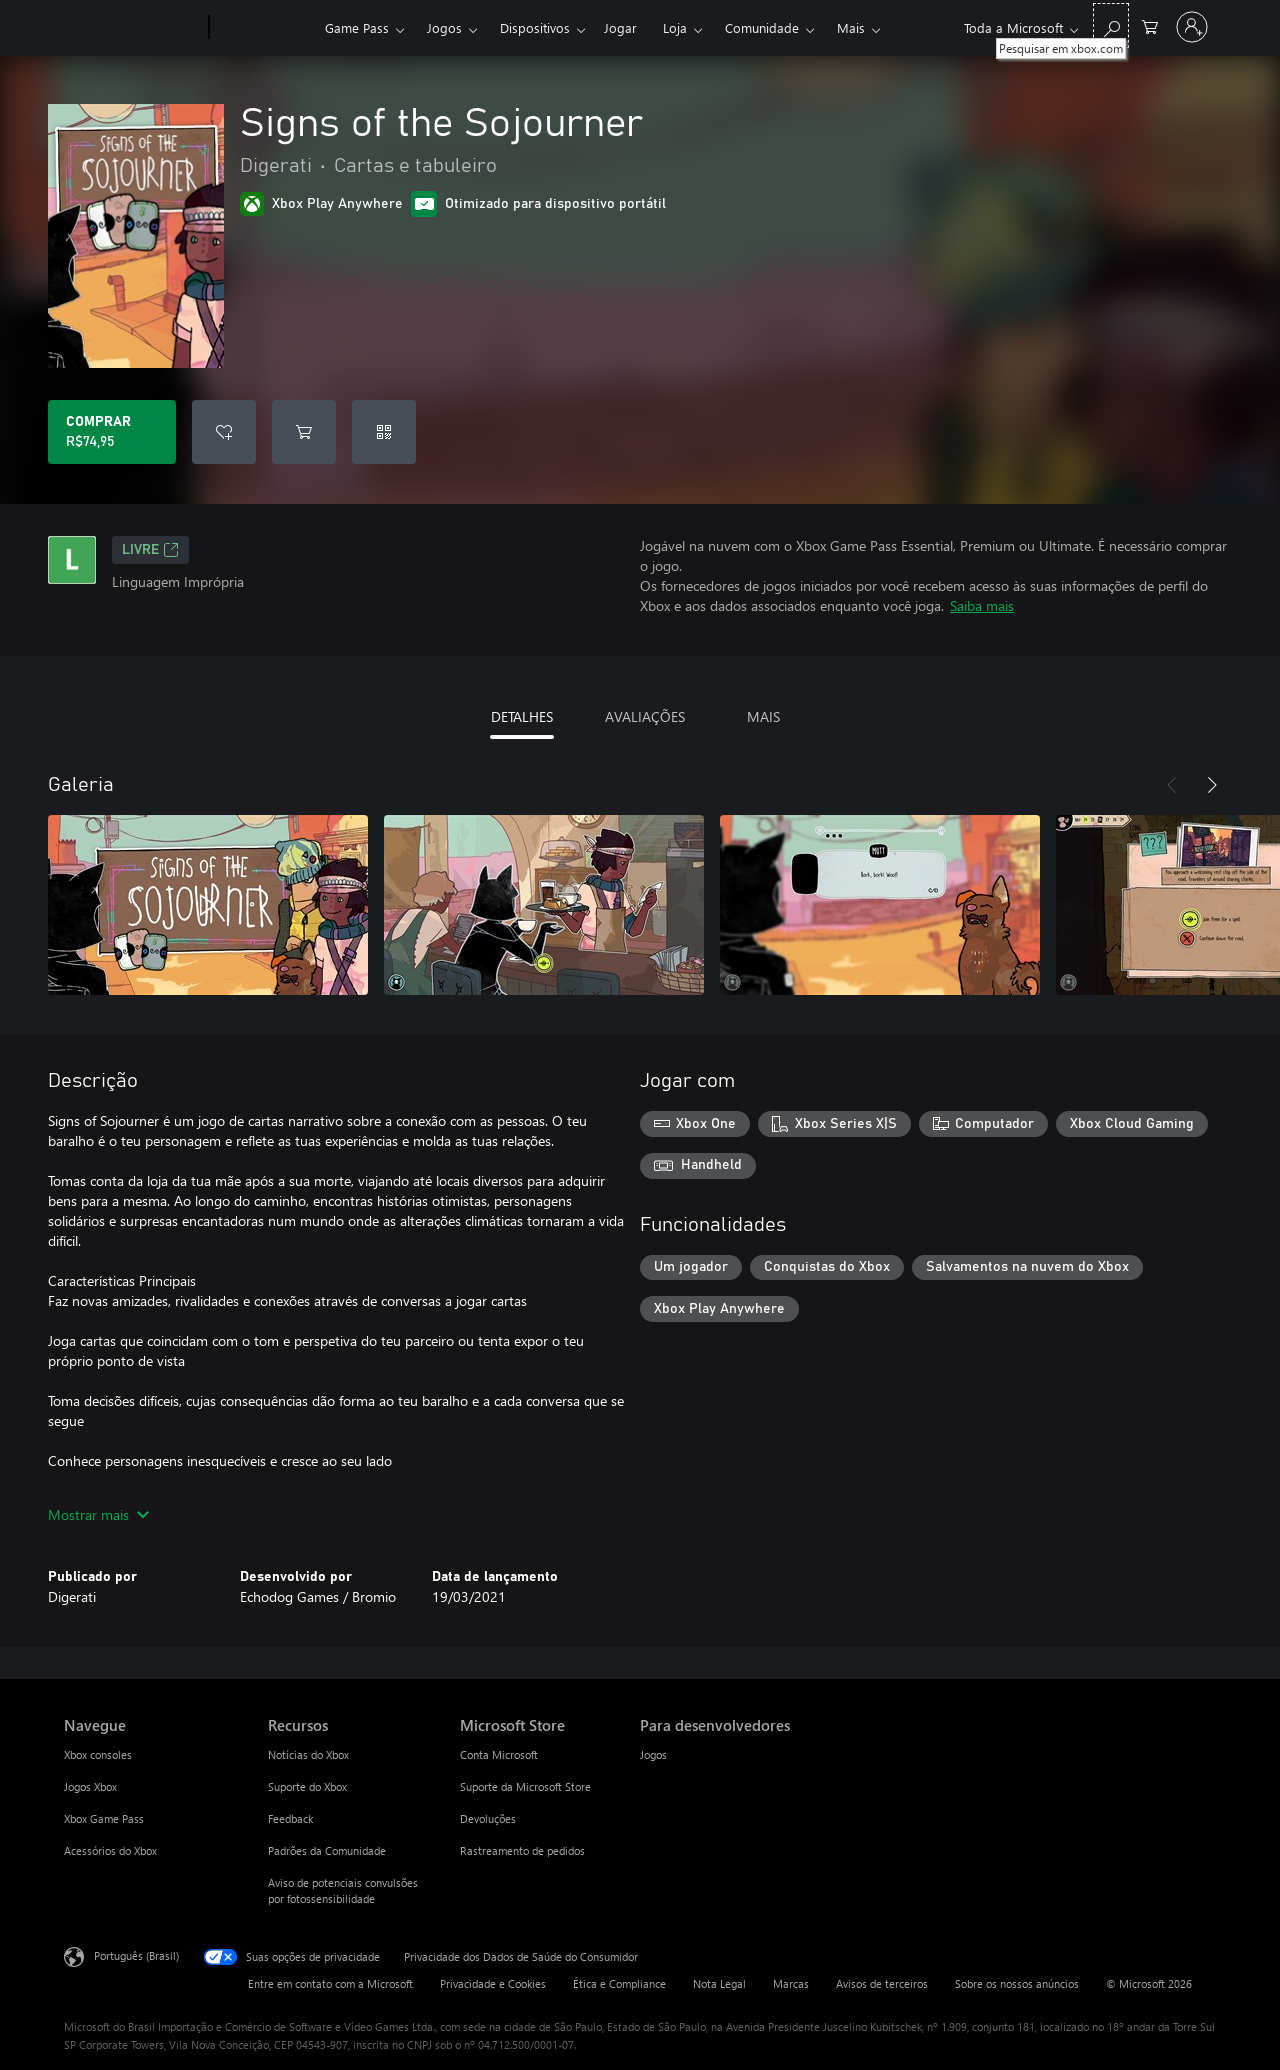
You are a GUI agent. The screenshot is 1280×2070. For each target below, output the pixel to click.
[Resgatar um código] (384, 432)
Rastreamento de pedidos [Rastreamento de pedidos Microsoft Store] (522, 1850)
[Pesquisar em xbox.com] (1111, 25)
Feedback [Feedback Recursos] (290, 1818)
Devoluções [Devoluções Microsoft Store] (488, 1818)
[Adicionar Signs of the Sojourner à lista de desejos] (224, 432)
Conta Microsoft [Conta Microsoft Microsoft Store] (499, 1754)
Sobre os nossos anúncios (1017, 1983)
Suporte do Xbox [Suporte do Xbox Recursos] (307, 1786)
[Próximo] (1212, 785)
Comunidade (762, 27)
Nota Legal (719, 1983)
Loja (675, 27)
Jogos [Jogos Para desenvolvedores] (653, 1754)
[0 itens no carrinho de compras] (1150, 25)
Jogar (620, 27)
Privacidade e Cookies (493, 1983)
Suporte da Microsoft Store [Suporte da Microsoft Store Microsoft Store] (525, 1786)
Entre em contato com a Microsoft (330, 1983)
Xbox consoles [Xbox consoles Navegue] (98, 1754)
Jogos (444, 27)
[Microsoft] (132, 28)
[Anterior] (1172, 785)
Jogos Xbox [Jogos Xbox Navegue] (90, 1786)
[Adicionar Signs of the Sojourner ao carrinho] (304, 432)
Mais (851, 27)
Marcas (791, 1983)
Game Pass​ (357, 27)
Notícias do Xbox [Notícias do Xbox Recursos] (308, 1754)
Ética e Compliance (619, 1983)
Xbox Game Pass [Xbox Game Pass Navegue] (104, 1818)
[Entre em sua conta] (1192, 27)
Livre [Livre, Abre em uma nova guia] (150, 550)
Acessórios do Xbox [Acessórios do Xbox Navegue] (110, 1850)
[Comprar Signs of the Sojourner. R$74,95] (112, 432)
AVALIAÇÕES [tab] (645, 716)
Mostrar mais (98, 1514)
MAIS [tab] (763, 716)
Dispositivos (535, 27)
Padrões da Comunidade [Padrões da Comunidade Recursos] (327, 1850)
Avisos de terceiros (882, 1983)
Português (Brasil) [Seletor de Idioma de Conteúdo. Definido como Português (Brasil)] (136, 1955)
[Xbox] (264, 28)
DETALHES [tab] (522, 716)
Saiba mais (982, 605)
